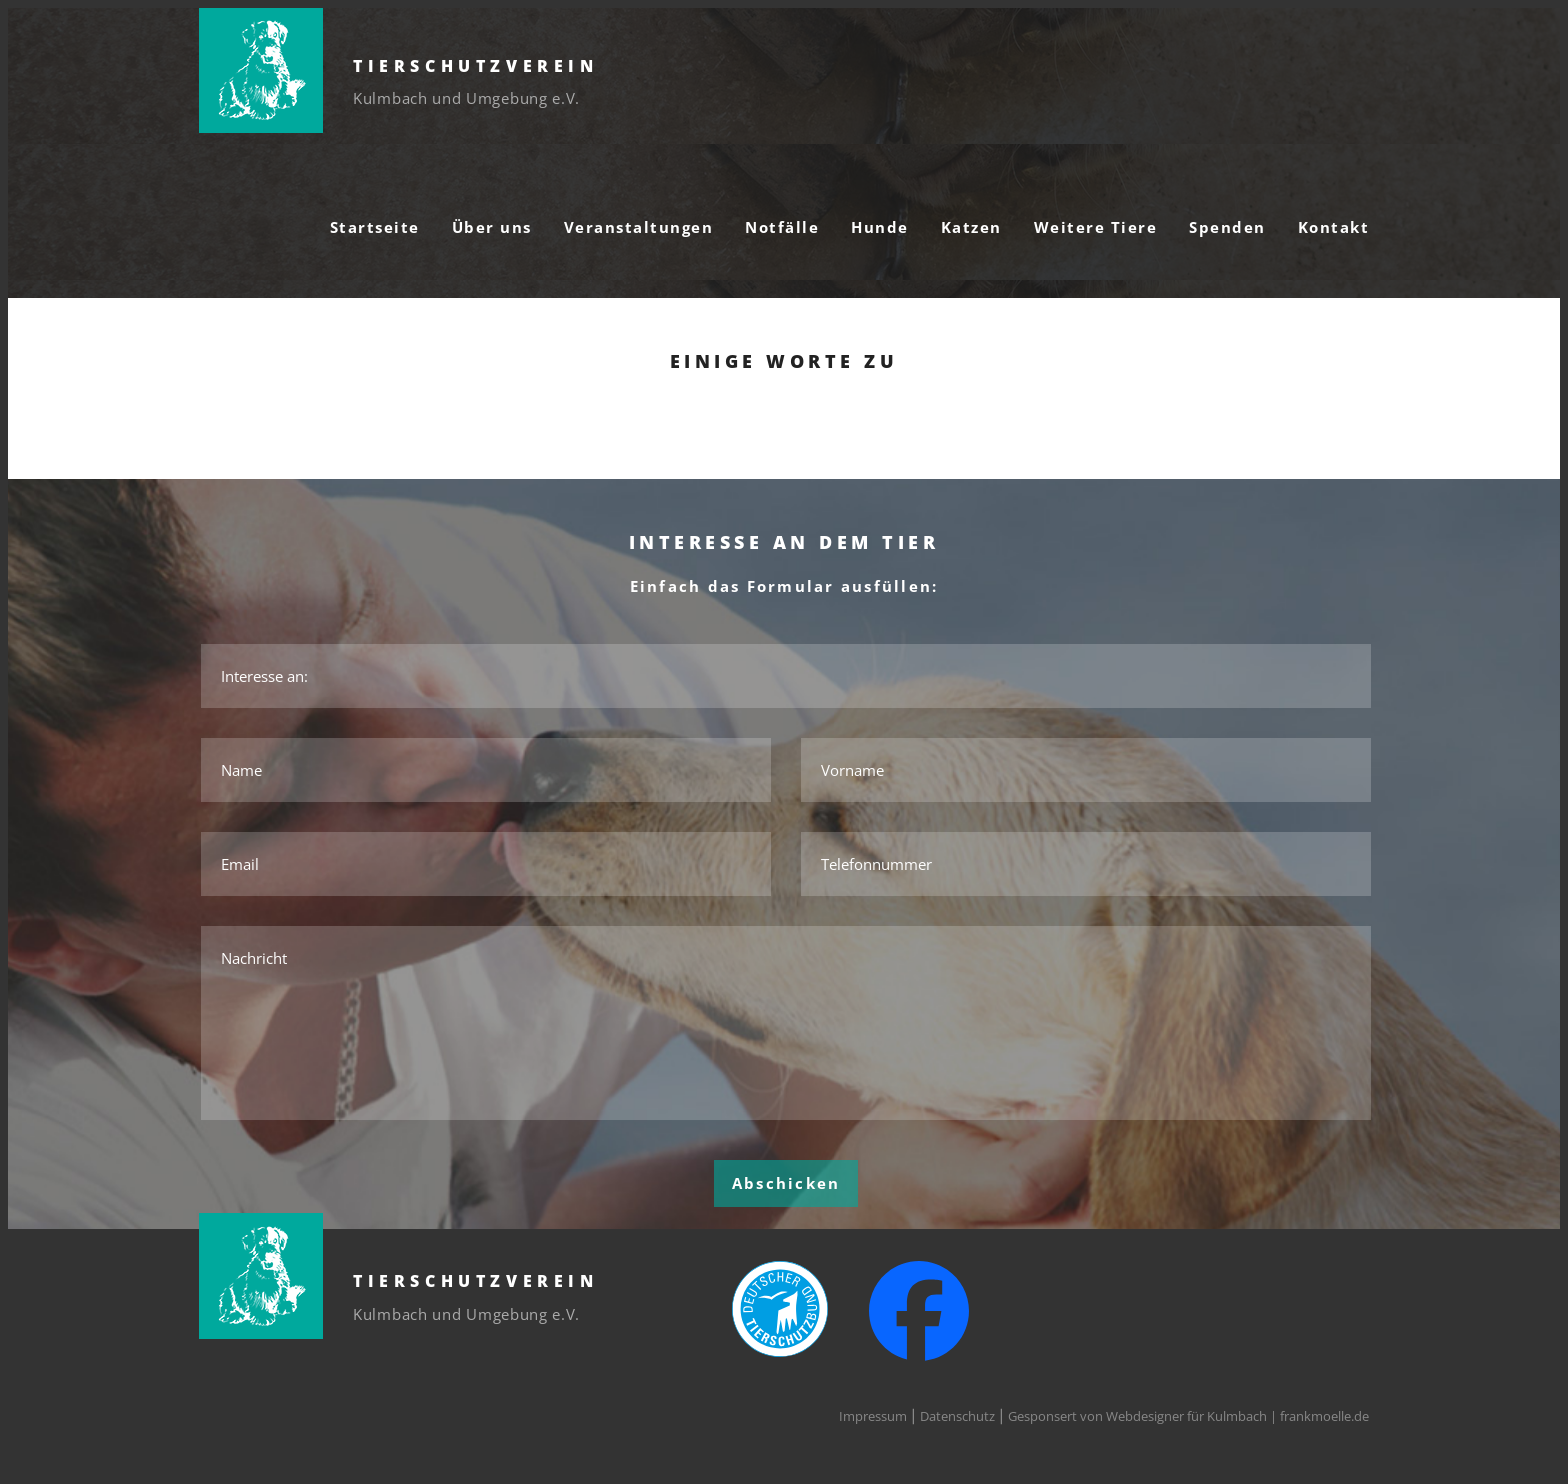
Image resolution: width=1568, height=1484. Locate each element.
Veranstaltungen (639, 227)
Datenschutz (957, 1416)
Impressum (873, 1416)
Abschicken (786, 1183)
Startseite (375, 227)
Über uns (492, 227)
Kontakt (1334, 227)
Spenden (1227, 227)
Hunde (880, 227)
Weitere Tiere (1096, 227)
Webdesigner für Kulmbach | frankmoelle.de (1237, 1416)
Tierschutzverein (476, 66)
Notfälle (782, 227)
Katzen (971, 227)
